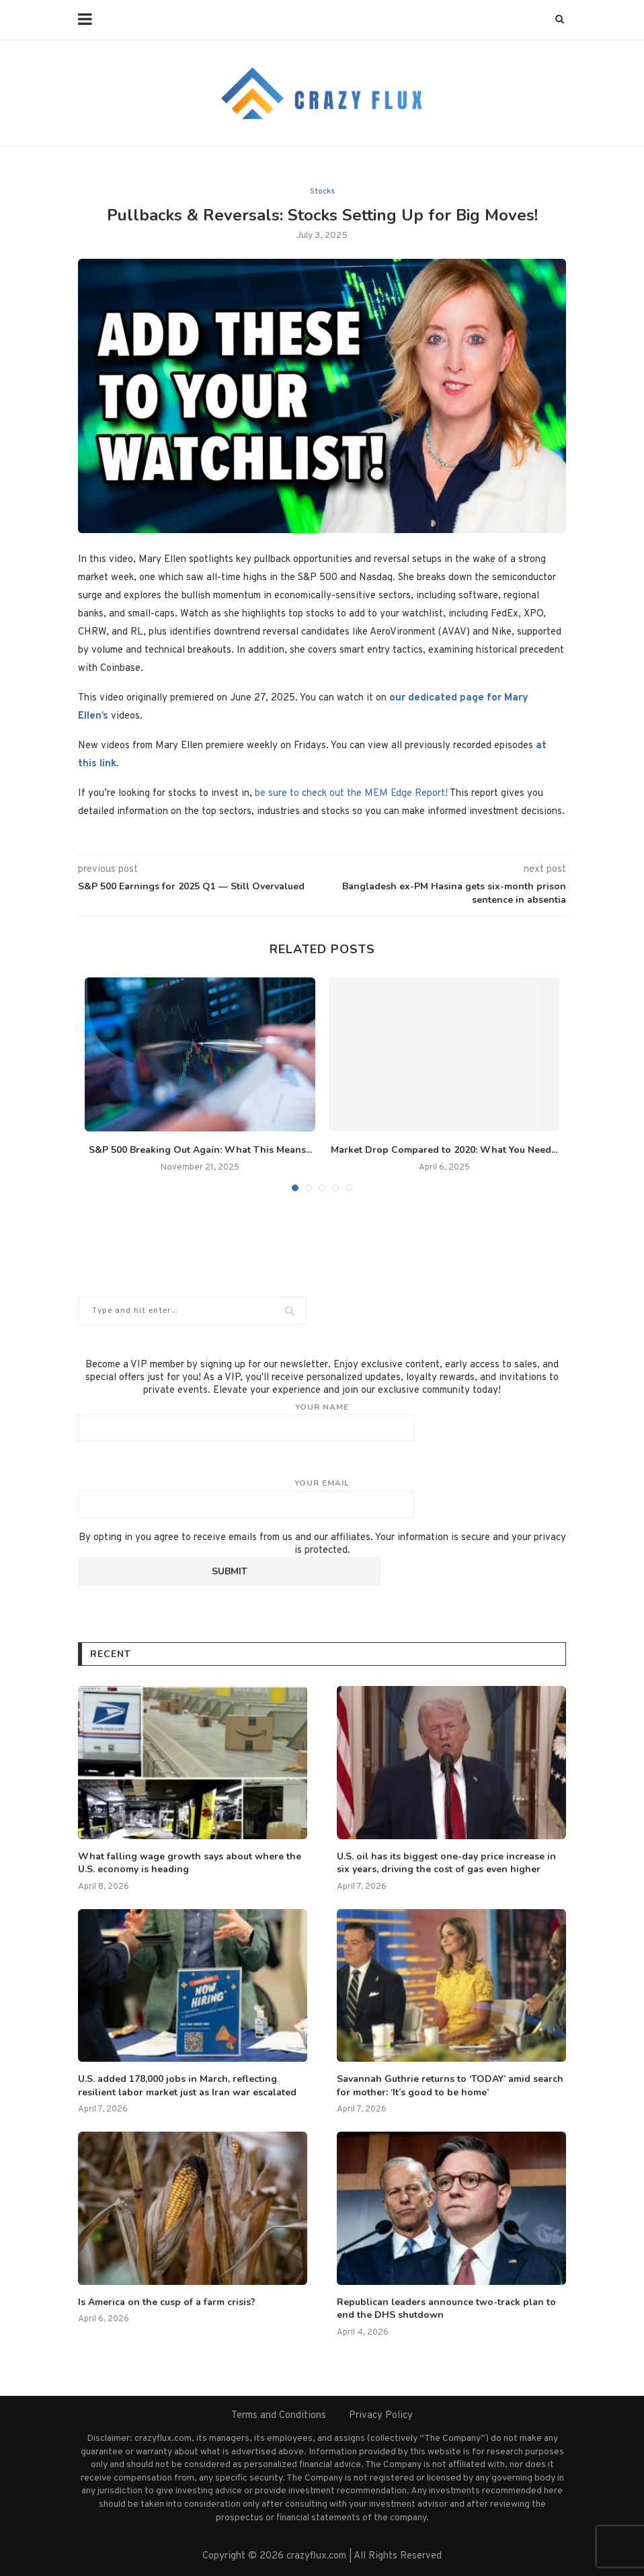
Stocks (322, 191)
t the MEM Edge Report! (394, 793)
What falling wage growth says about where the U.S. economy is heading (189, 1863)
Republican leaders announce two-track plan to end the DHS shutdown (446, 2309)
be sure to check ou (297, 793)
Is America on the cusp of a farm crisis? (166, 2302)
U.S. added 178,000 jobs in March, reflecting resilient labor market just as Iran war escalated (187, 2085)
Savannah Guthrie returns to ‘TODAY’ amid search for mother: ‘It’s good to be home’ (450, 2085)
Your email (322, 1498)
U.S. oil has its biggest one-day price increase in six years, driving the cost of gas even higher (446, 1863)
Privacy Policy (381, 2415)
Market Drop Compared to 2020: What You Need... (444, 1149)
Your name (322, 1422)
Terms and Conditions (278, 2415)
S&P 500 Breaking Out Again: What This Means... (200, 1149)
